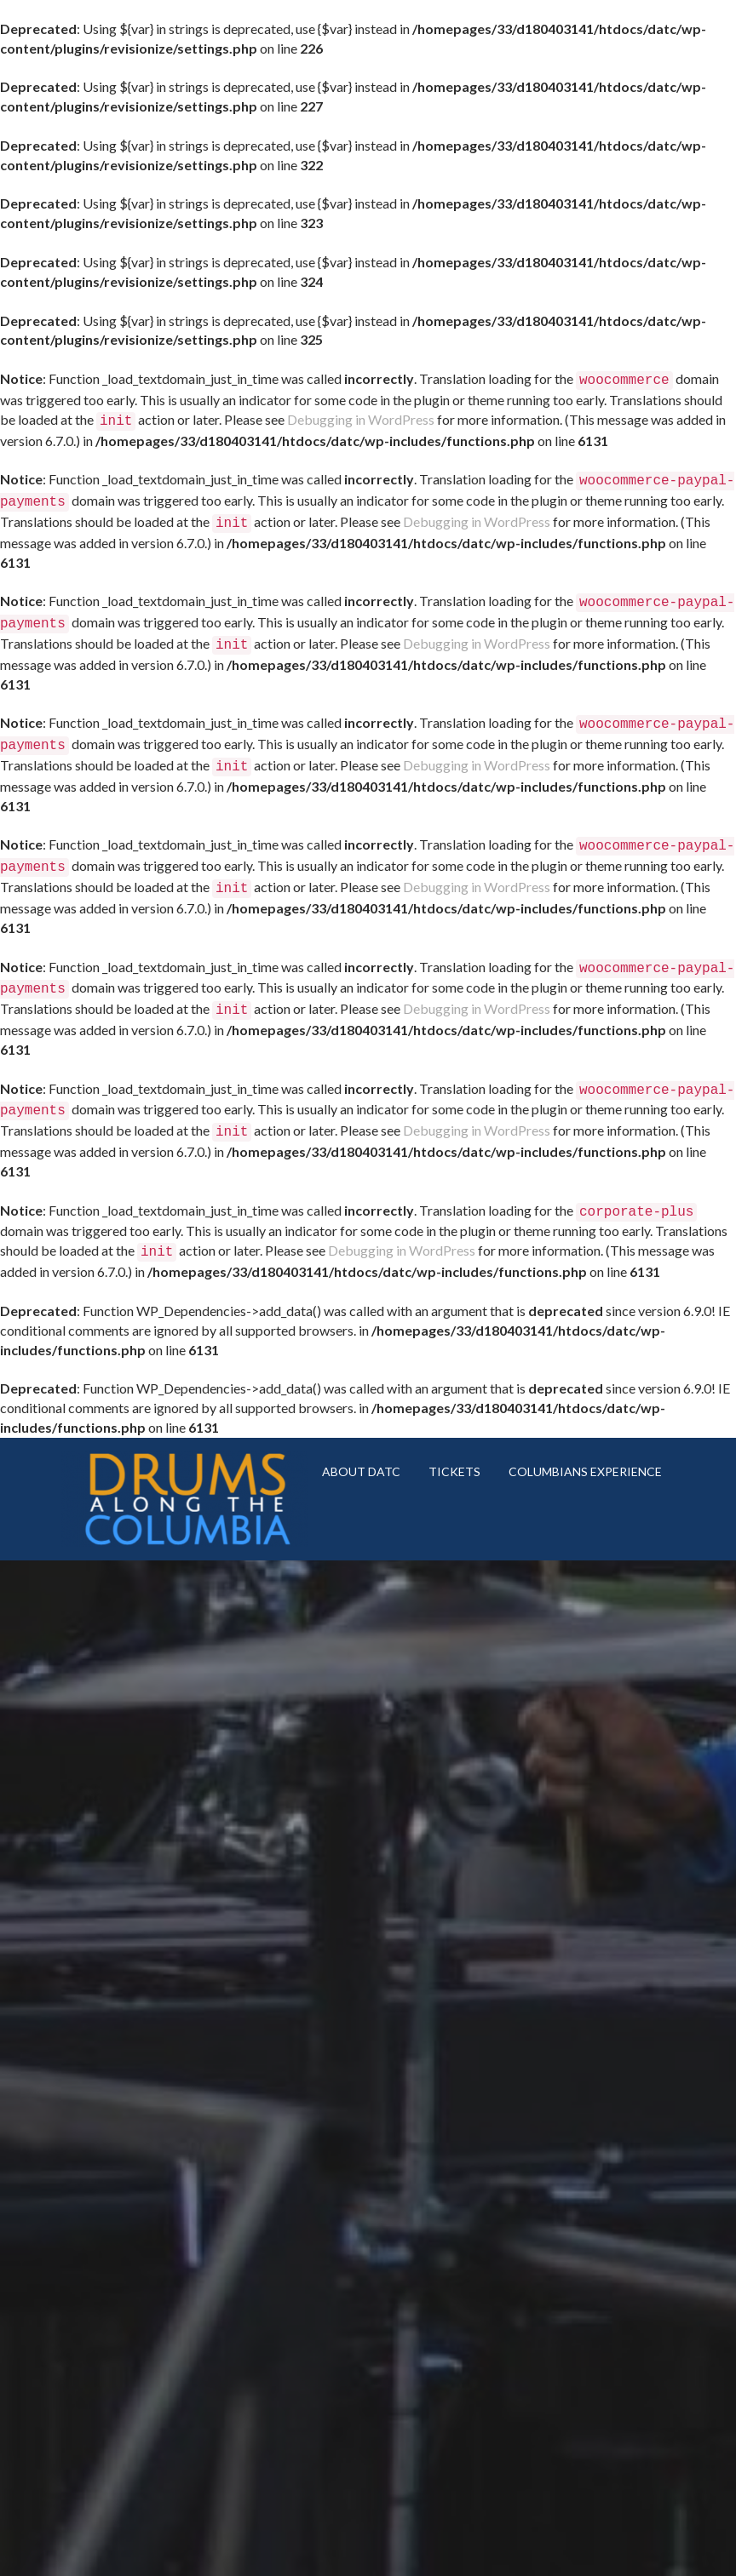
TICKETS (454, 1434)
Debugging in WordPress (360, 417)
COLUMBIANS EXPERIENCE (585, 1434)
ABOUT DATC (361, 1434)
